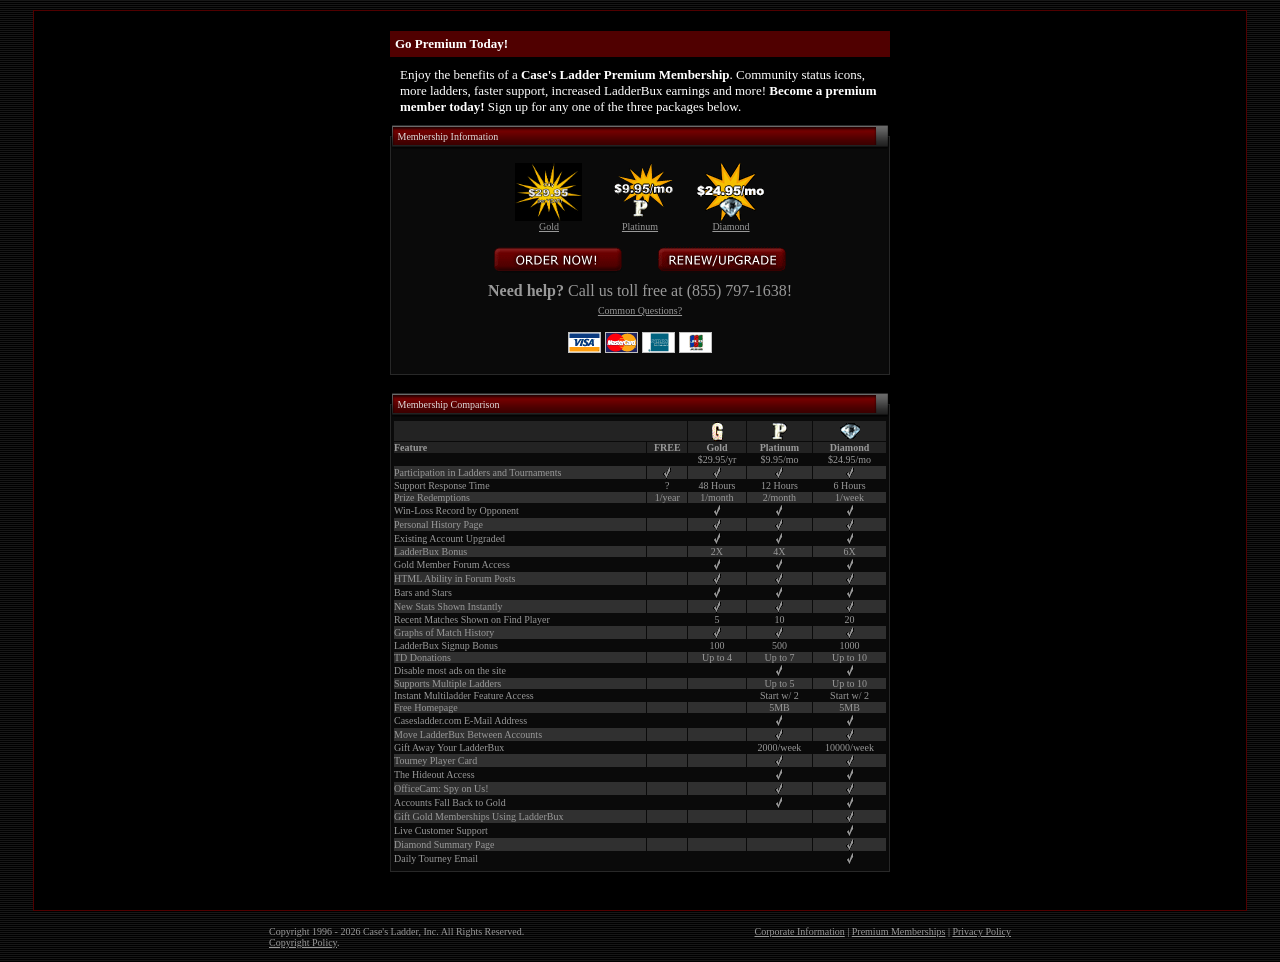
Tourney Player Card (435, 760)
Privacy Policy (981, 931)
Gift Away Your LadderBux (449, 747)
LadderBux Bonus (430, 551)
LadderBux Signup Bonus (446, 645)
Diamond (730, 222)
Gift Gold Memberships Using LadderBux (478, 816)
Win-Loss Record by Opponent (456, 510)
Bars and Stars (423, 592)
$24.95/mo (849, 459)
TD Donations (422, 657)
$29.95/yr (717, 459)
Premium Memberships (899, 931)
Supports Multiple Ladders (447, 683)
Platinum (639, 222)
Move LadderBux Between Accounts (468, 734)
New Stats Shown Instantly (448, 606)
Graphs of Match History (444, 632)
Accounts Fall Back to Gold (450, 802)
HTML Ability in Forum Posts (454, 578)
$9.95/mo (779, 459)
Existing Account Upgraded (449, 538)
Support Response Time (442, 485)
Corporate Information (800, 931)
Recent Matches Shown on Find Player (472, 619)
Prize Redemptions (432, 497)
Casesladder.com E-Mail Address (460, 720)
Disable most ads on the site (450, 670)
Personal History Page (438, 524)
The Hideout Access (434, 774)
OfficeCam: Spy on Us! (441, 788)
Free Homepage (426, 707)
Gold (548, 222)
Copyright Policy (303, 942)
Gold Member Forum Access (452, 564)
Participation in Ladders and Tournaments (477, 472)
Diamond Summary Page (444, 844)
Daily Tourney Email (436, 858)
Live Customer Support (441, 830)
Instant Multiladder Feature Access (464, 695)
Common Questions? (640, 310)
